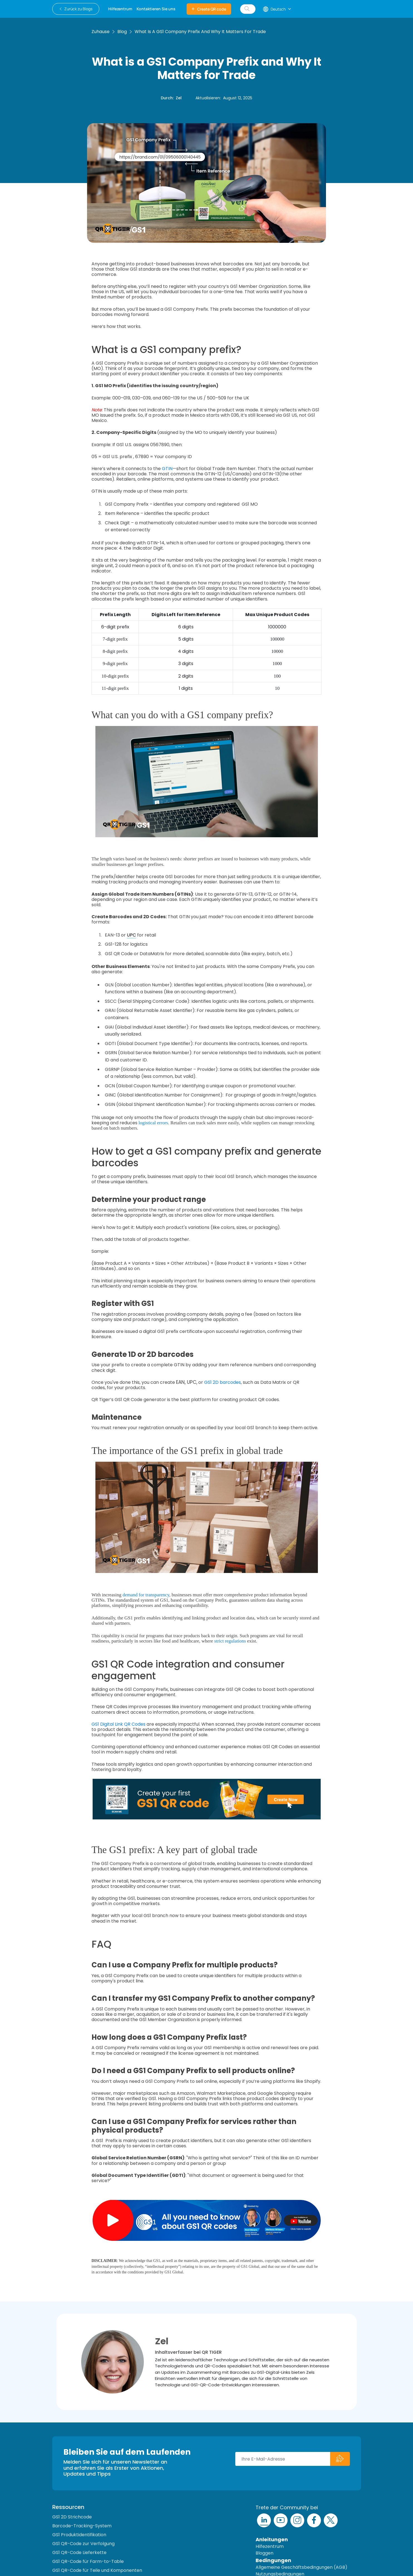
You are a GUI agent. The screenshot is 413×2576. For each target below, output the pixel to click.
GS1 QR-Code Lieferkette (79, 2552)
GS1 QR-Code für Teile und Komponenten (97, 2570)
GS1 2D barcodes (222, 1382)
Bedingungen (273, 2560)
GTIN (167, 468)
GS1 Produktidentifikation (79, 2534)
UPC (131, 935)
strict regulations (230, 1641)
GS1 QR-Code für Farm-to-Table (88, 2561)
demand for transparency (146, 1594)
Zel (179, 98)
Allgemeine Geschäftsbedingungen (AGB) (301, 2567)
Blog (122, 31)
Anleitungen (272, 2539)
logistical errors (153, 1122)
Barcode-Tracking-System (82, 2526)
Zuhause (100, 31)
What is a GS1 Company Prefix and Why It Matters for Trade (200, 31)
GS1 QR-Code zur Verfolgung (83, 2543)
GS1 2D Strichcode (72, 2517)
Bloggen (264, 2553)
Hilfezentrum (270, 2546)
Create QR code (209, 9)
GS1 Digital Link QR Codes (118, 1724)
